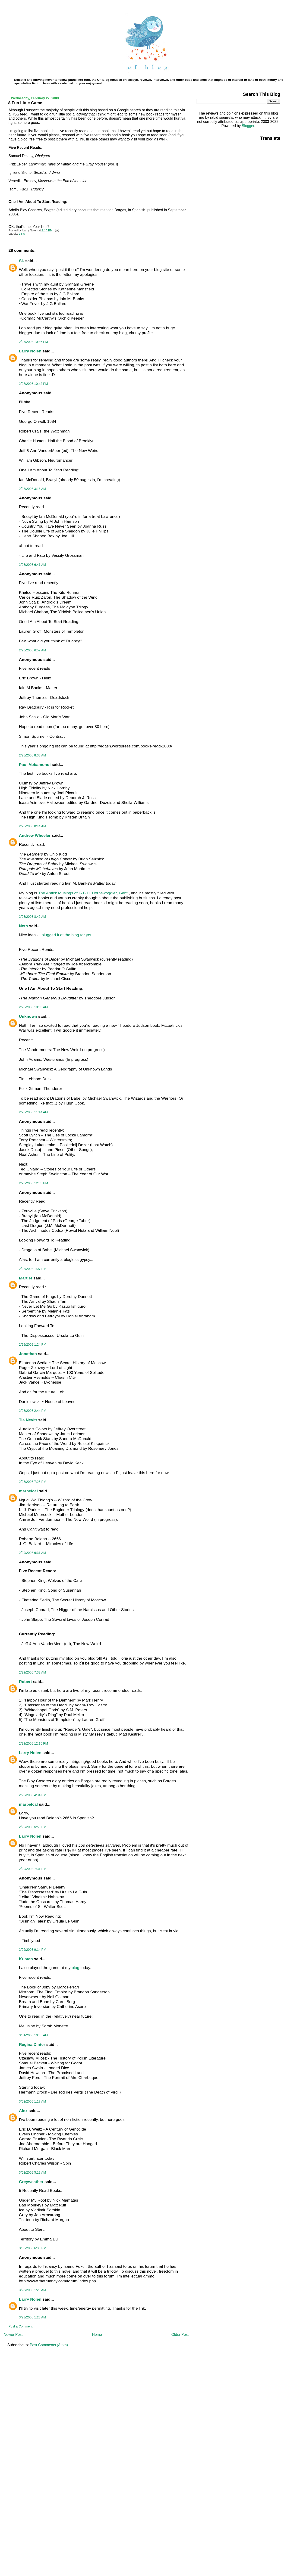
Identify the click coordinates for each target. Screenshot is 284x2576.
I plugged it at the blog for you (65, 935)
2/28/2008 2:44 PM (32, 1410)
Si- (21, 260)
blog (76, 1967)
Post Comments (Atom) (49, 2345)
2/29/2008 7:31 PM (32, 1869)
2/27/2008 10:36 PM (33, 342)
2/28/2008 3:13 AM (32, 489)
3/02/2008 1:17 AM (32, 2101)
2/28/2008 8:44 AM (32, 826)
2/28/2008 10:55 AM (33, 1007)
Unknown (28, 1016)
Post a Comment (21, 2326)
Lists (22, 233)
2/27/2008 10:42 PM (33, 384)
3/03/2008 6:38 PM (32, 2248)
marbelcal (28, 1491)
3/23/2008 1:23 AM (32, 2317)
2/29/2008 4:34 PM (32, 1795)
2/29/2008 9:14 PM (32, 1949)
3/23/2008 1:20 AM (32, 2290)
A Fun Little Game (25, 102)
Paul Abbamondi (35, 764)
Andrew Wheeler (34, 835)
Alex (23, 2110)
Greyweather (31, 2181)
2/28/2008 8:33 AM (32, 755)
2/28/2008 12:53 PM (33, 1183)
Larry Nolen (30, 351)
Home (97, 2334)
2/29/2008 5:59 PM (32, 1827)
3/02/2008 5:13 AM (32, 2172)
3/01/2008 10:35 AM (33, 2035)
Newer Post (13, 2334)
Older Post (180, 2334)
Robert (25, 1681)
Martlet (25, 1278)
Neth (23, 926)
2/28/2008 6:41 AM (32, 564)
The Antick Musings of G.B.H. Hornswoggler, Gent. (83, 893)
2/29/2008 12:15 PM (33, 1743)
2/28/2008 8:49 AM (32, 916)
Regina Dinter (32, 2044)
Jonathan (28, 1353)
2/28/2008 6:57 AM (32, 650)
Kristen (26, 1959)
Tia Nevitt (28, 1420)
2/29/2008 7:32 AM (32, 1672)
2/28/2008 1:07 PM (32, 1269)
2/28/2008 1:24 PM (32, 1344)
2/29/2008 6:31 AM (32, 1553)
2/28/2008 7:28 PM (32, 1482)
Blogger (248, 126)
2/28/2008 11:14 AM (33, 1112)
